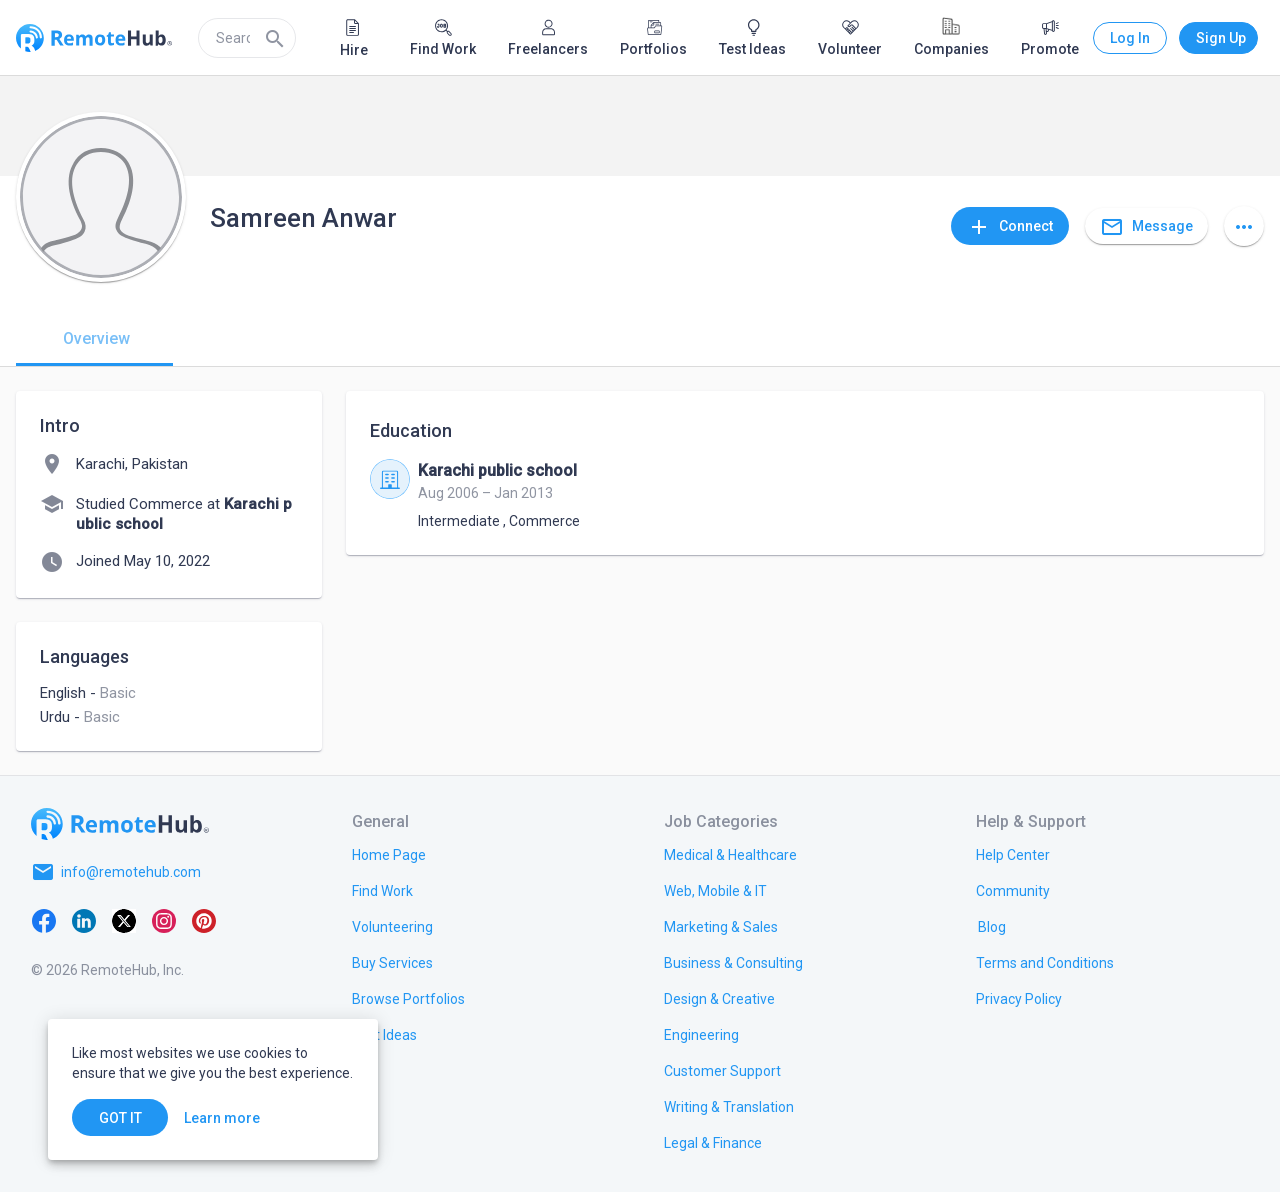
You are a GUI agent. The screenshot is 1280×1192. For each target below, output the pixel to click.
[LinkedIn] (84, 920)
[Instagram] (164, 920)
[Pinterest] (204, 920)
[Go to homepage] (120, 824)
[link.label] (1013, 854)
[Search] (275, 38)
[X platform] (124, 920)
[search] (247, 38)
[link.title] (389, 854)
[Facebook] (44, 920)
